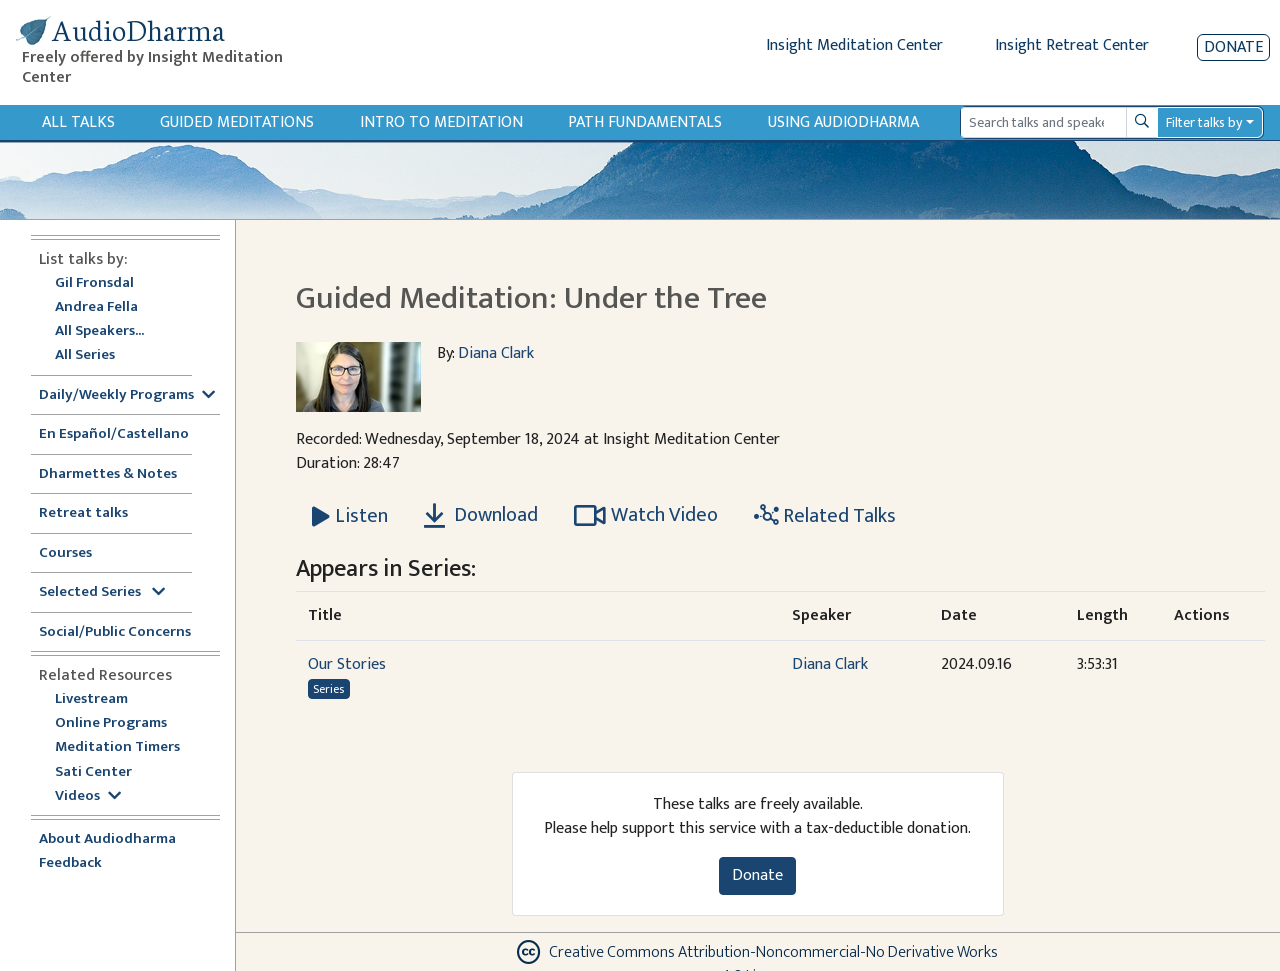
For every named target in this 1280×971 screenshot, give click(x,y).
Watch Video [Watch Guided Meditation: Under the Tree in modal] (646, 515)
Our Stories (347, 664)
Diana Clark (496, 353)
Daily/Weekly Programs (127, 395)
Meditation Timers (117, 747)
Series (328, 689)
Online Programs (111, 723)
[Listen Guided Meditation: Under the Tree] (350, 516)
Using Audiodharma (843, 122)
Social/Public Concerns (115, 632)
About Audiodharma (107, 839)
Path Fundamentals (645, 122)
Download (481, 515)
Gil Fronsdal (94, 283)
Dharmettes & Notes (108, 474)
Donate (1233, 47)
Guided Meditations (237, 122)
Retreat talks (83, 513)
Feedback (70, 863)
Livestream (91, 699)
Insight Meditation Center (854, 45)
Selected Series (102, 592)
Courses (65, 553)
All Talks (78, 122)
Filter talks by (1204, 122)
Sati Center (93, 772)
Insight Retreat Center (1072, 45)
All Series (85, 355)
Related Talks (825, 516)
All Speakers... (99, 331)
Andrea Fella (96, 307)
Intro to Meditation (441, 122)
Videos (88, 796)
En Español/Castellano (114, 434)
